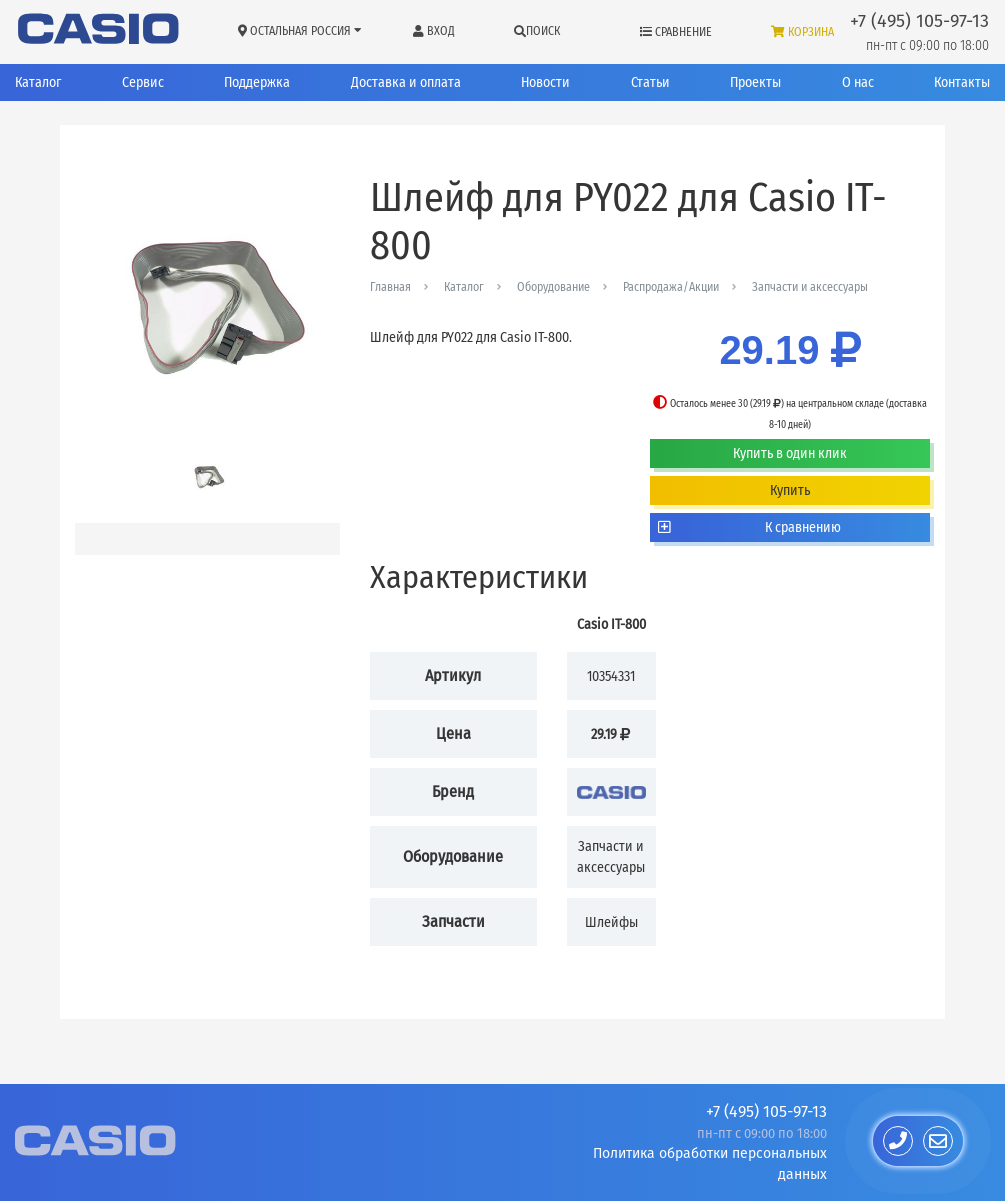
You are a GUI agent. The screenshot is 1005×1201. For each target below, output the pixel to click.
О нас (858, 82)
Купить (790, 490)
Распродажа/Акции (671, 287)
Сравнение (676, 32)
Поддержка (257, 82)
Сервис (143, 82)
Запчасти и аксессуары (810, 287)
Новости (545, 82)
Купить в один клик (790, 453)
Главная (390, 287)
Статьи (650, 82)
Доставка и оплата (406, 82)
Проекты (755, 82)
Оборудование (553, 287)
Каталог (38, 82)
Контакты (962, 82)
